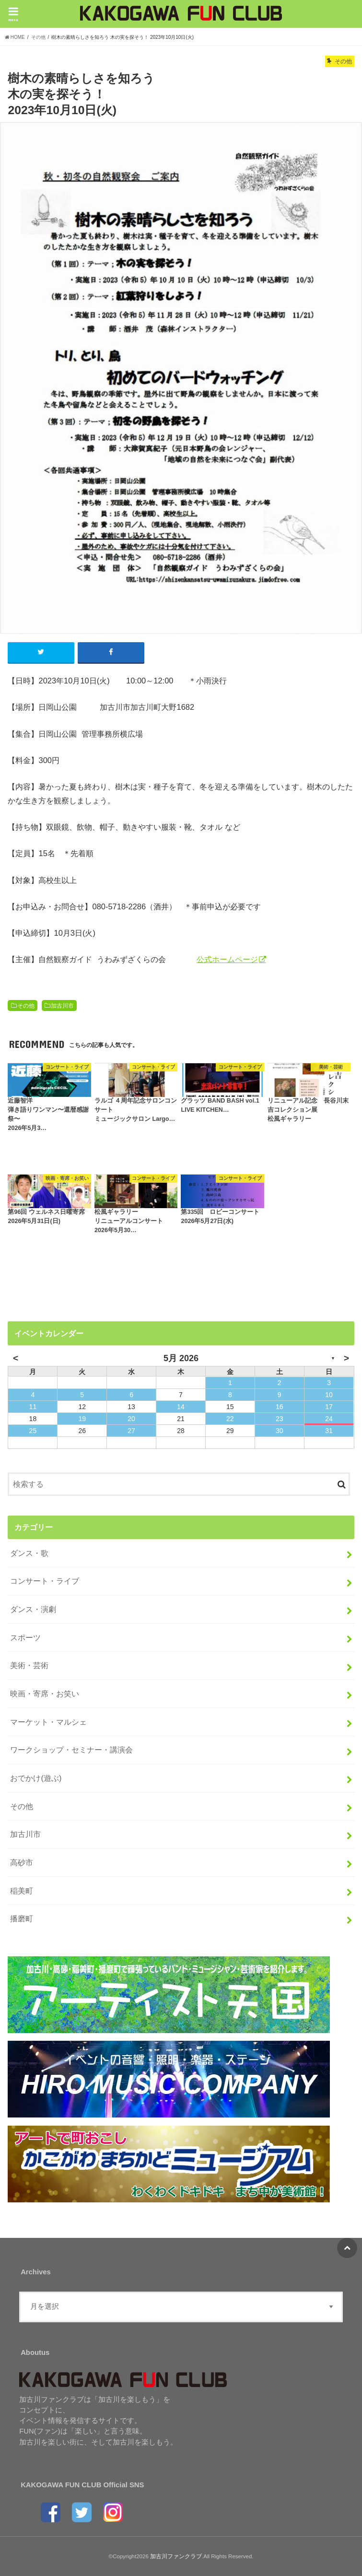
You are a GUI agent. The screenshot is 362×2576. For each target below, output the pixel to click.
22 (230, 1419)
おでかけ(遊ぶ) (35, 1778)
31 (329, 1431)
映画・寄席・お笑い (44, 1693)
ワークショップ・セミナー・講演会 (71, 1750)
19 (82, 1419)
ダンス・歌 (29, 1553)
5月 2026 (181, 1358)
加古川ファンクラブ (176, 2556)
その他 (26, 1005)
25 (33, 1431)
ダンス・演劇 (33, 1609)
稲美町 (21, 1890)
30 (279, 1431)
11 (33, 1407)
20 (131, 1419)
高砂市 (21, 1862)
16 (279, 1407)
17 (329, 1407)
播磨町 (21, 1918)
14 (181, 1407)
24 (329, 1419)
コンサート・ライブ (44, 1581)
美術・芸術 (29, 1665)
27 (131, 1431)
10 (329, 1395)
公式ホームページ (227, 959)
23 (279, 1419)
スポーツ (25, 1637)
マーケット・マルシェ (48, 1721)
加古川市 (62, 1005)
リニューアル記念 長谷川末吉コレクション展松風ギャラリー (308, 1110)
